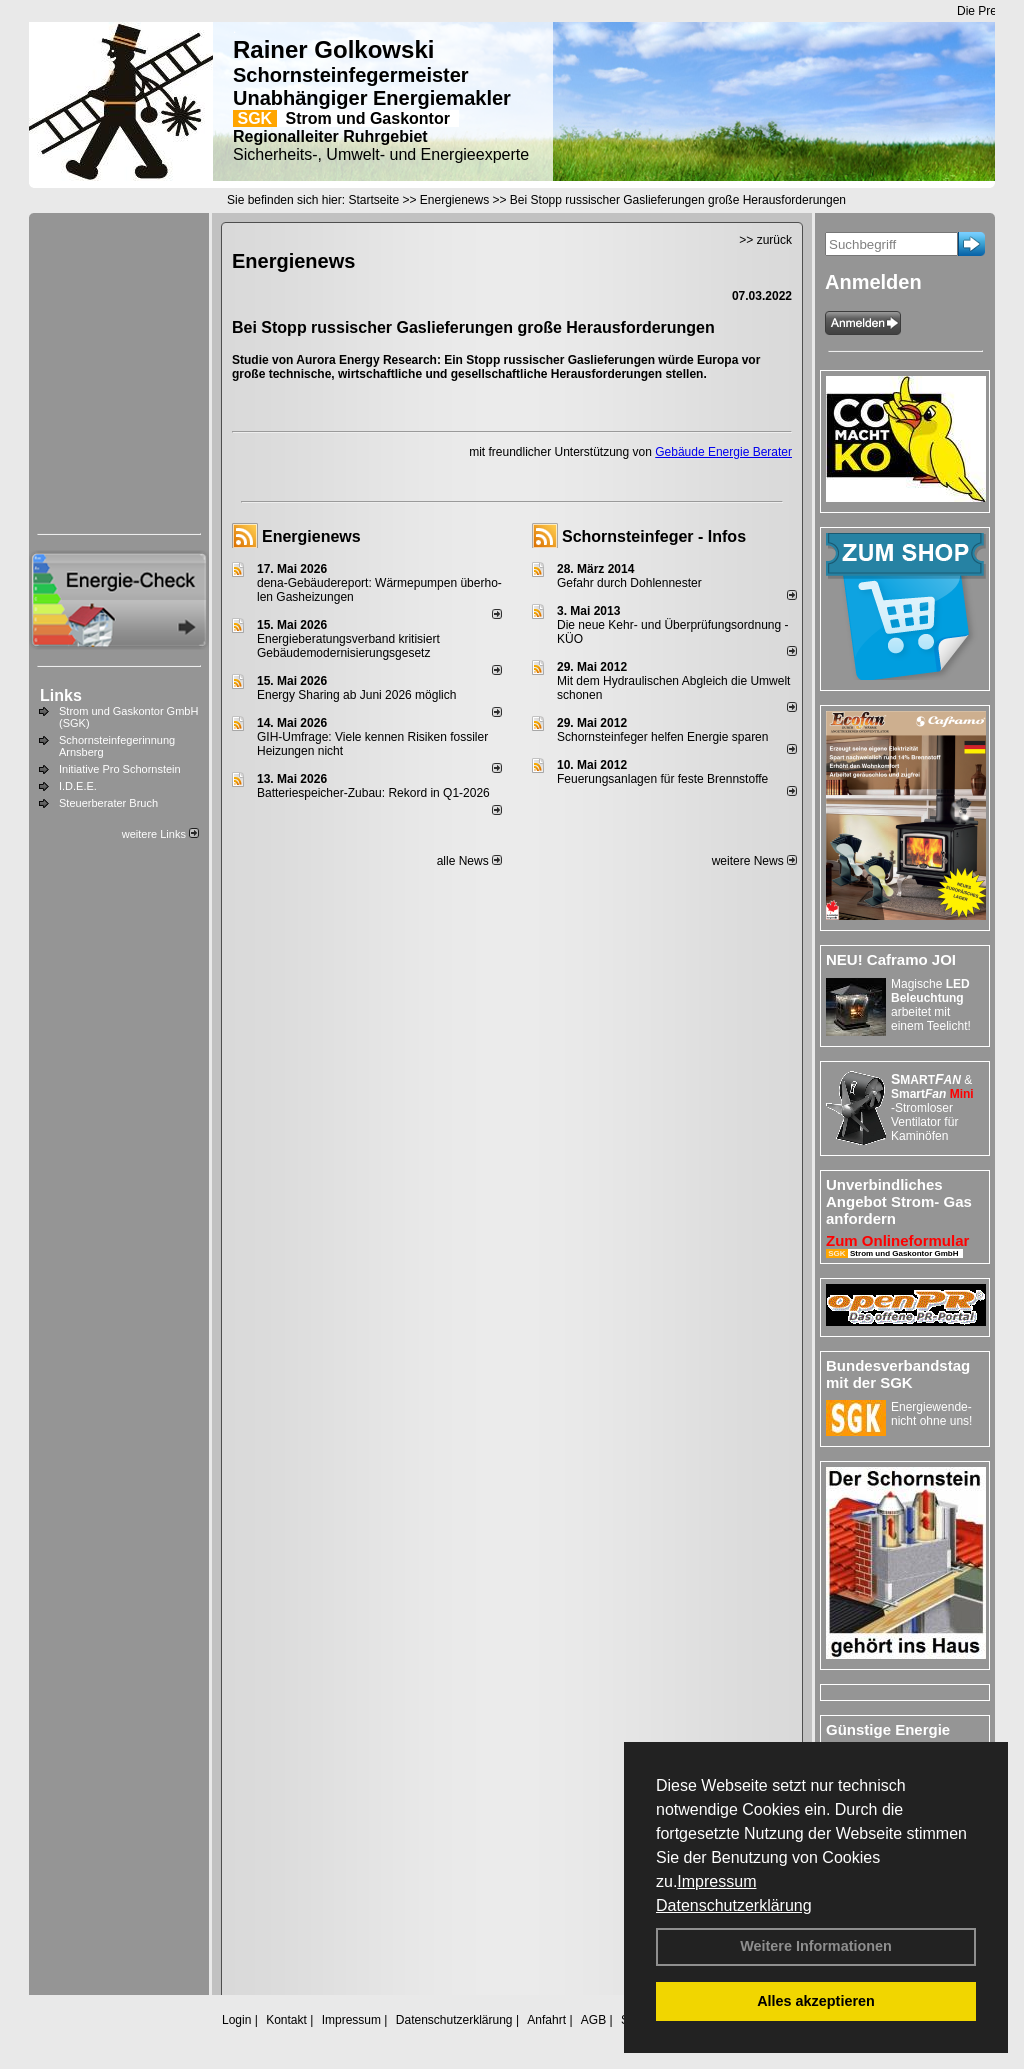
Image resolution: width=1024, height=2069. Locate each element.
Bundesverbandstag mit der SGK (898, 1374)
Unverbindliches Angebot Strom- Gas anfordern (899, 1201)
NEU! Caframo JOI (891, 959)
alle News (469, 861)
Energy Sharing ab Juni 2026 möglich (356, 695)
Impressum (716, 1881)
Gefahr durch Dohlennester (629, 583)
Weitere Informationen (816, 1946)
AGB (593, 2020)
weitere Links (160, 834)
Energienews (311, 536)
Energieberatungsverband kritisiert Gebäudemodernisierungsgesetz (348, 646)
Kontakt (286, 2020)
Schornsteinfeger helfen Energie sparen (662, 737)
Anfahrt (546, 2020)
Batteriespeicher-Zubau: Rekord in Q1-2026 (373, 793)
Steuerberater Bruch (108, 803)
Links (61, 695)
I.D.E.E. (78, 786)
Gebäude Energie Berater (723, 452)
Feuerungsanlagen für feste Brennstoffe (662, 779)
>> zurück (765, 240)
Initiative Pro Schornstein (120, 769)
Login (236, 2020)
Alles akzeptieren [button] (816, 2001)
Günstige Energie (888, 1729)
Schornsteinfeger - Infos (654, 536)
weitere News (754, 861)
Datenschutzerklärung (734, 1905)
